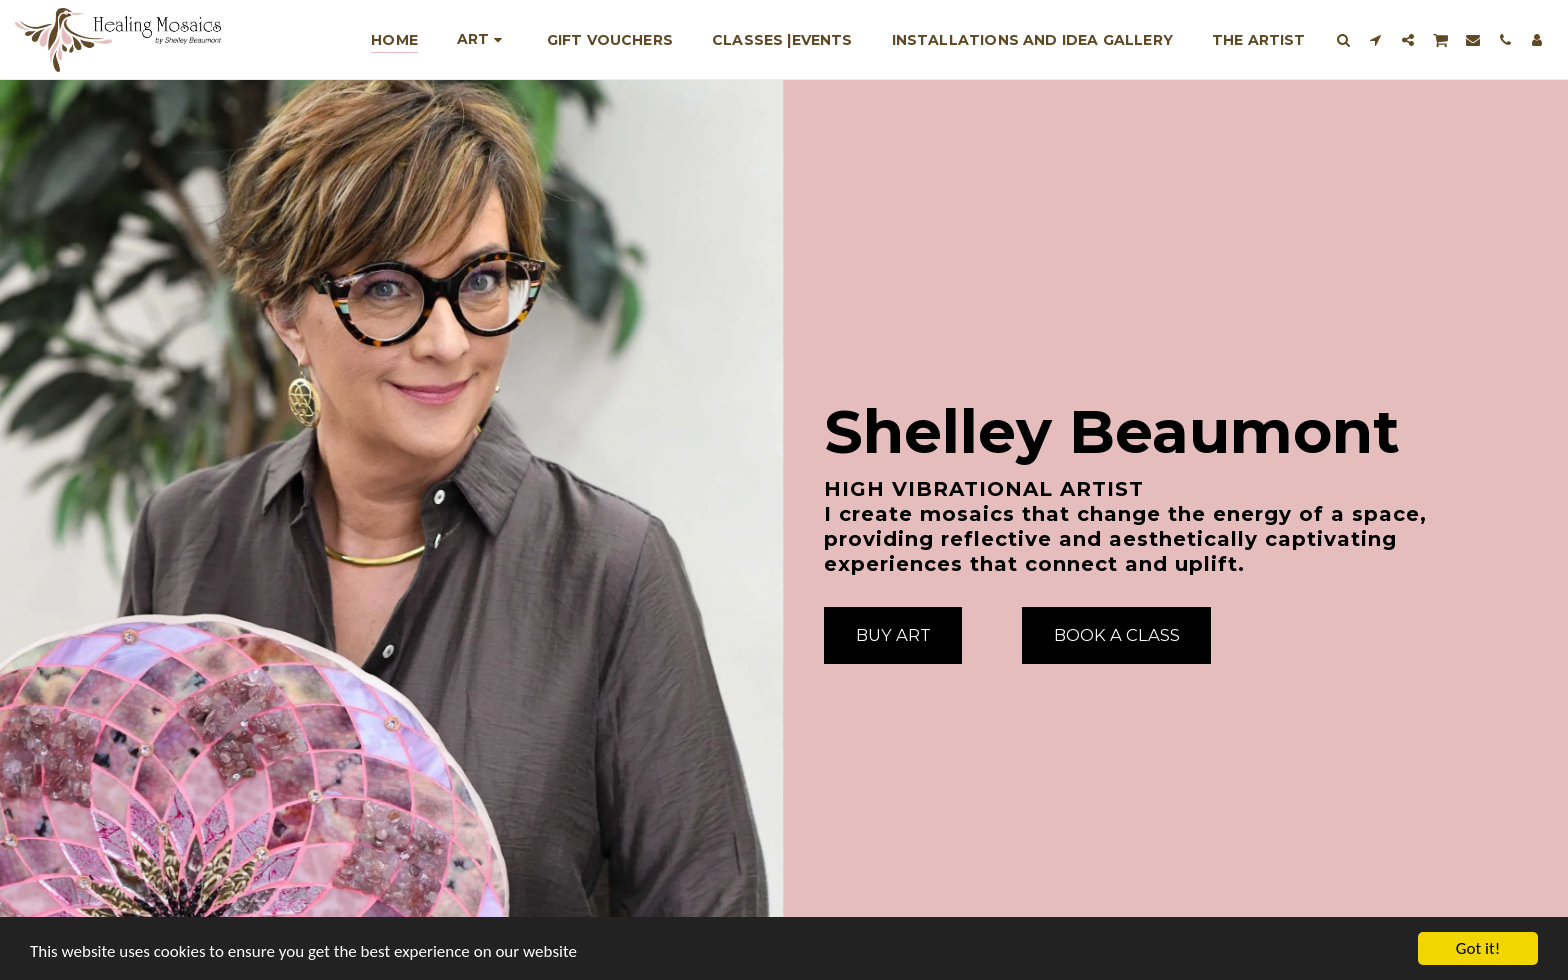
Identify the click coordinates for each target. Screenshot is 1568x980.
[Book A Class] (1116, 635)
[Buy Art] (893, 635)
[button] (1344, 39)
